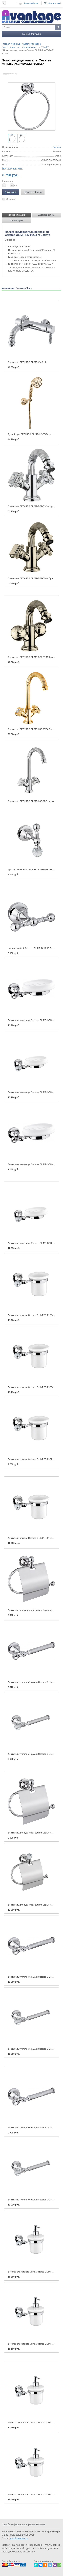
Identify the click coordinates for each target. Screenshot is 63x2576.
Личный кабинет (30, 3)
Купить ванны (52, 2544)
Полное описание (16, 214)
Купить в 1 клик (33, 191)
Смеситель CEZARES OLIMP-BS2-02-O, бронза (32, 578)
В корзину (11, 191)
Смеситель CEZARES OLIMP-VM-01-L (27, 362)
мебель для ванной (13, 2547)
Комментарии (16, 220)
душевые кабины (36, 2547)
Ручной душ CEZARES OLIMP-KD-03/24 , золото (32, 434)
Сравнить (11, 198)
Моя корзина (54, 3)
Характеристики (46, 214)
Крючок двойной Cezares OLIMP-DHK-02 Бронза (32, 947)
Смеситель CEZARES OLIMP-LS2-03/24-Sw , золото (34, 728)
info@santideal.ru (19, 2537)
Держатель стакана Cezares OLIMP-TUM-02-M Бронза (35, 1458)
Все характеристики (12, 168)
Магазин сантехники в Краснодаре (22, 2544)
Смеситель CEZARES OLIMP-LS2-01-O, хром (31, 800)
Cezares (57, 146)
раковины (15, 2551)
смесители (29, 2551)
